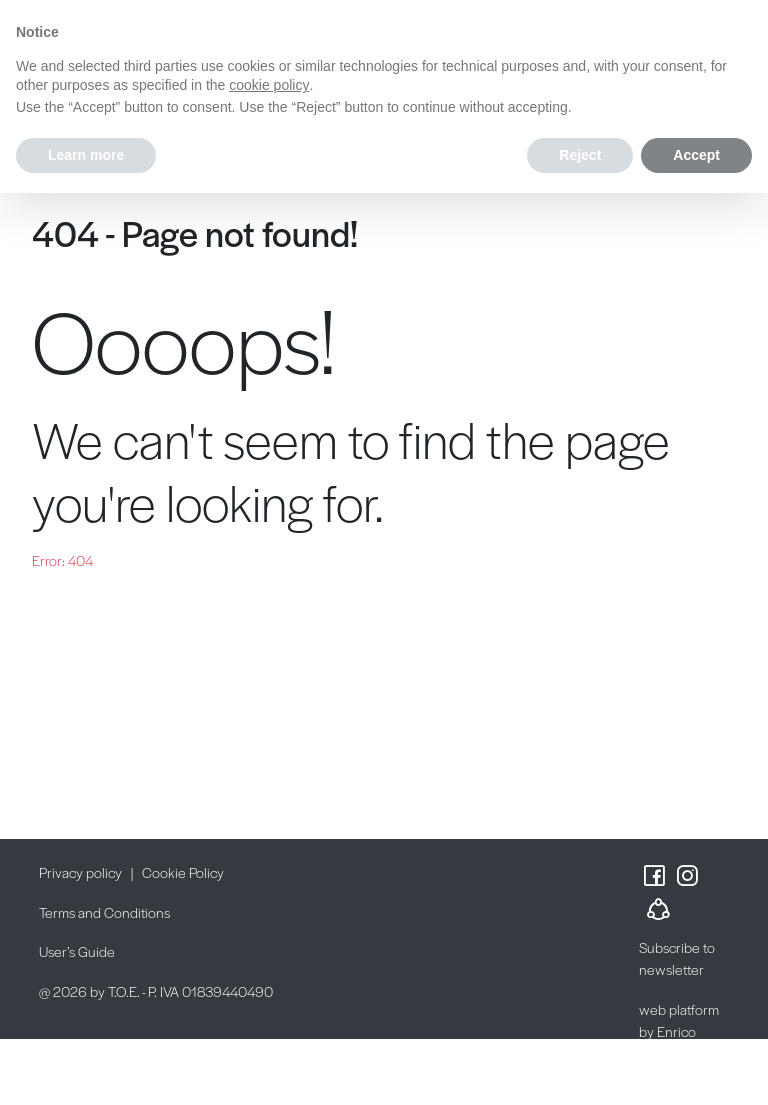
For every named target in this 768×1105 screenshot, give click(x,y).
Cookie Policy (183, 872)
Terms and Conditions (104, 912)
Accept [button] (696, 155)
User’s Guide (77, 951)
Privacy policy (80, 872)
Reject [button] (580, 155)
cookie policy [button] (269, 85)
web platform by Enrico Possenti (679, 1031)
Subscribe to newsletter (677, 958)
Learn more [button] (86, 155)
